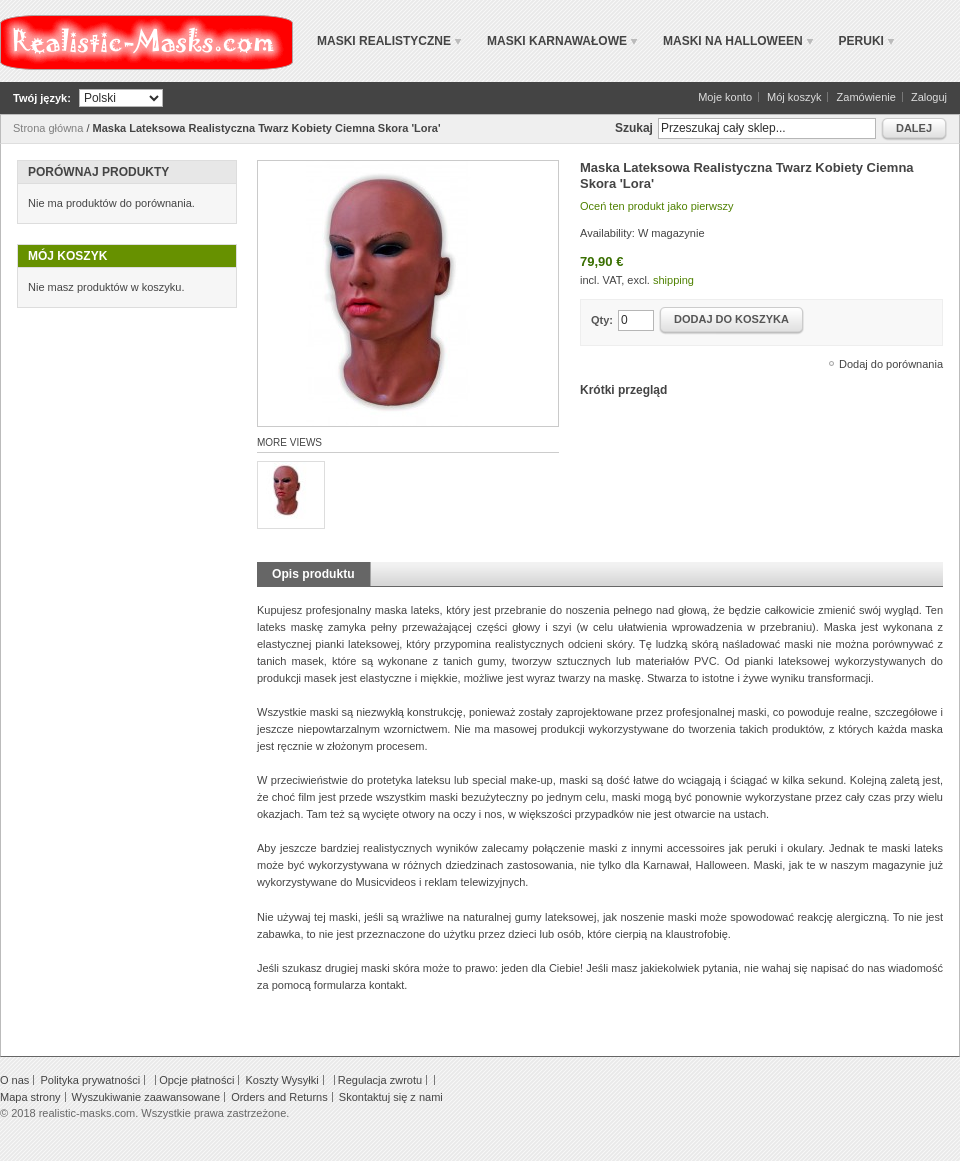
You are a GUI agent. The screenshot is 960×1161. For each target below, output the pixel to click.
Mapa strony (30, 1097)
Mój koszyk (794, 97)
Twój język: (42, 98)
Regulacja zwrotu (380, 1080)
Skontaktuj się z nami (391, 1097)
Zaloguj (929, 97)
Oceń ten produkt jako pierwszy (656, 206)
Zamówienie (866, 97)
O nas (14, 1080)
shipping (673, 280)
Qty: (602, 320)
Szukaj (634, 128)
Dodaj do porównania (891, 364)
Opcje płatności (196, 1080)
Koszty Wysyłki (281, 1080)
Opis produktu (313, 574)
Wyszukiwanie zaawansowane (146, 1097)
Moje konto (725, 97)
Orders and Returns (279, 1097)
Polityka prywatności (90, 1080)
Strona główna (48, 128)
